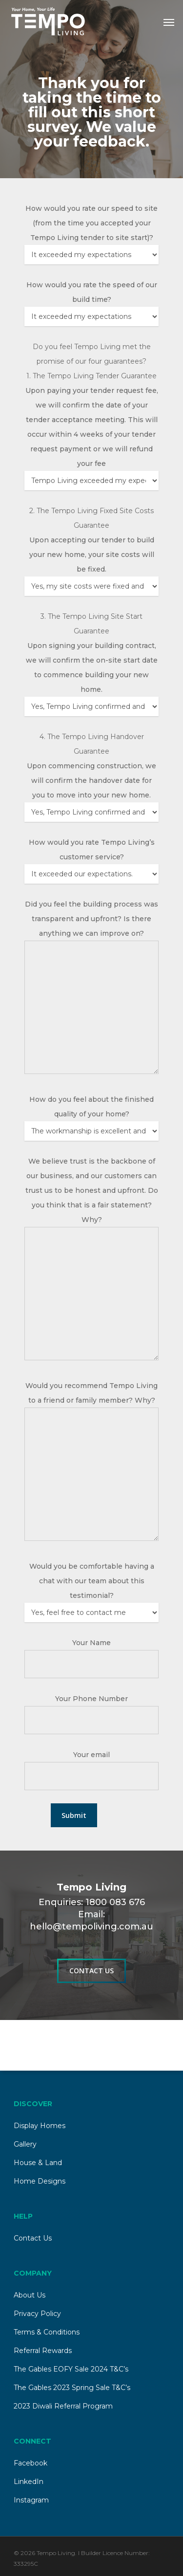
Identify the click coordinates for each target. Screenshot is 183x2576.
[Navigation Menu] (168, 22)
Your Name (91, 1642)
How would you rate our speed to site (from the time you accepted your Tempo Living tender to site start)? (91, 223)
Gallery (25, 2144)
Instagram (31, 2500)
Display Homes (39, 2125)
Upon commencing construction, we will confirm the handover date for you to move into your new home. (91, 780)
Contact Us (33, 2238)
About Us (29, 2295)
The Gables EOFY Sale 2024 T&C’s (71, 2369)
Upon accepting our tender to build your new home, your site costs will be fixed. (91, 555)
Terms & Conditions (47, 2332)
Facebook (30, 2463)
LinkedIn (28, 2481)
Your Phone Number (91, 1698)
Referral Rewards (43, 2350)
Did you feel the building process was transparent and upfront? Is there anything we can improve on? (91, 919)
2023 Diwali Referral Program (63, 2406)
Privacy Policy (37, 2313)
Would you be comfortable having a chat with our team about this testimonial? (91, 1581)
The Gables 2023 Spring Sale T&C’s (72, 2387)
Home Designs (39, 2181)
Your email (91, 1754)
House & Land (38, 2162)
